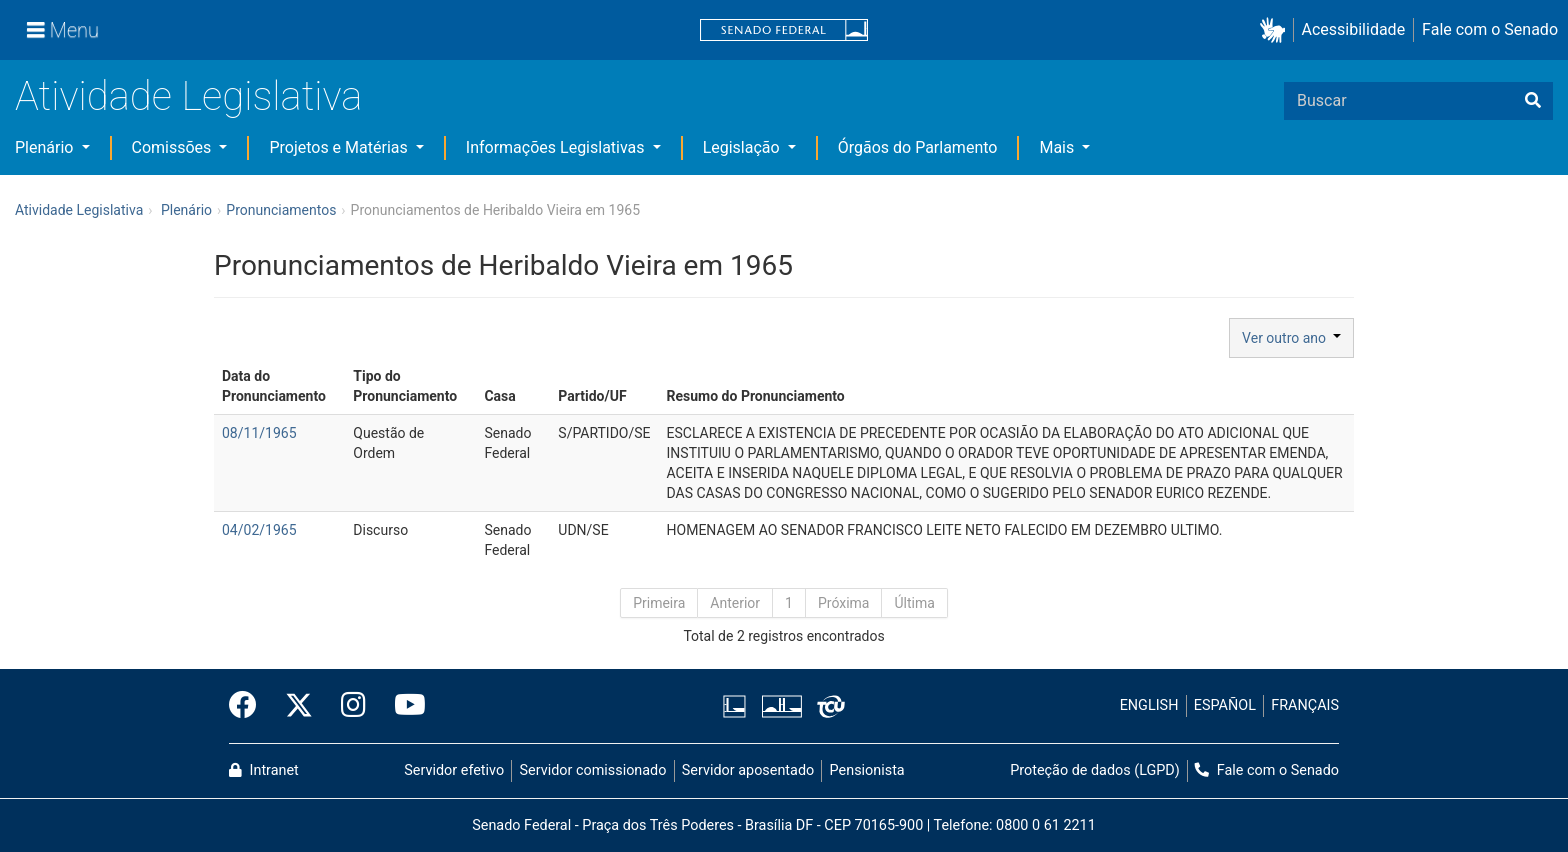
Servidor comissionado (593, 770)
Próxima (844, 603)
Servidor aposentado (748, 770)
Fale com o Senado (1490, 29)
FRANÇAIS (1305, 705)
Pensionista (867, 770)
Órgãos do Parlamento (918, 147)
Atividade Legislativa (188, 96)
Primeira (659, 603)
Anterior (735, 603)
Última (914, 603)
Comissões (174, 147)
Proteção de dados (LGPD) (1095, 770)
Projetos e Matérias (340, 147)
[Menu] (63, 30)
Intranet (264, 770)
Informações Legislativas (557, 147)
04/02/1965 (259, 530)
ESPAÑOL (1225, 705)
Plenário (46, 147)
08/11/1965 (259, 433)
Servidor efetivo (454, 770)
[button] (1276, 30)
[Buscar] (1533, 101)
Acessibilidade (1354, 29)
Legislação (743, 147)
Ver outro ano (1291, 338)
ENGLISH (1149, 705)
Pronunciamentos (281, 210)
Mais (1058, 147)
